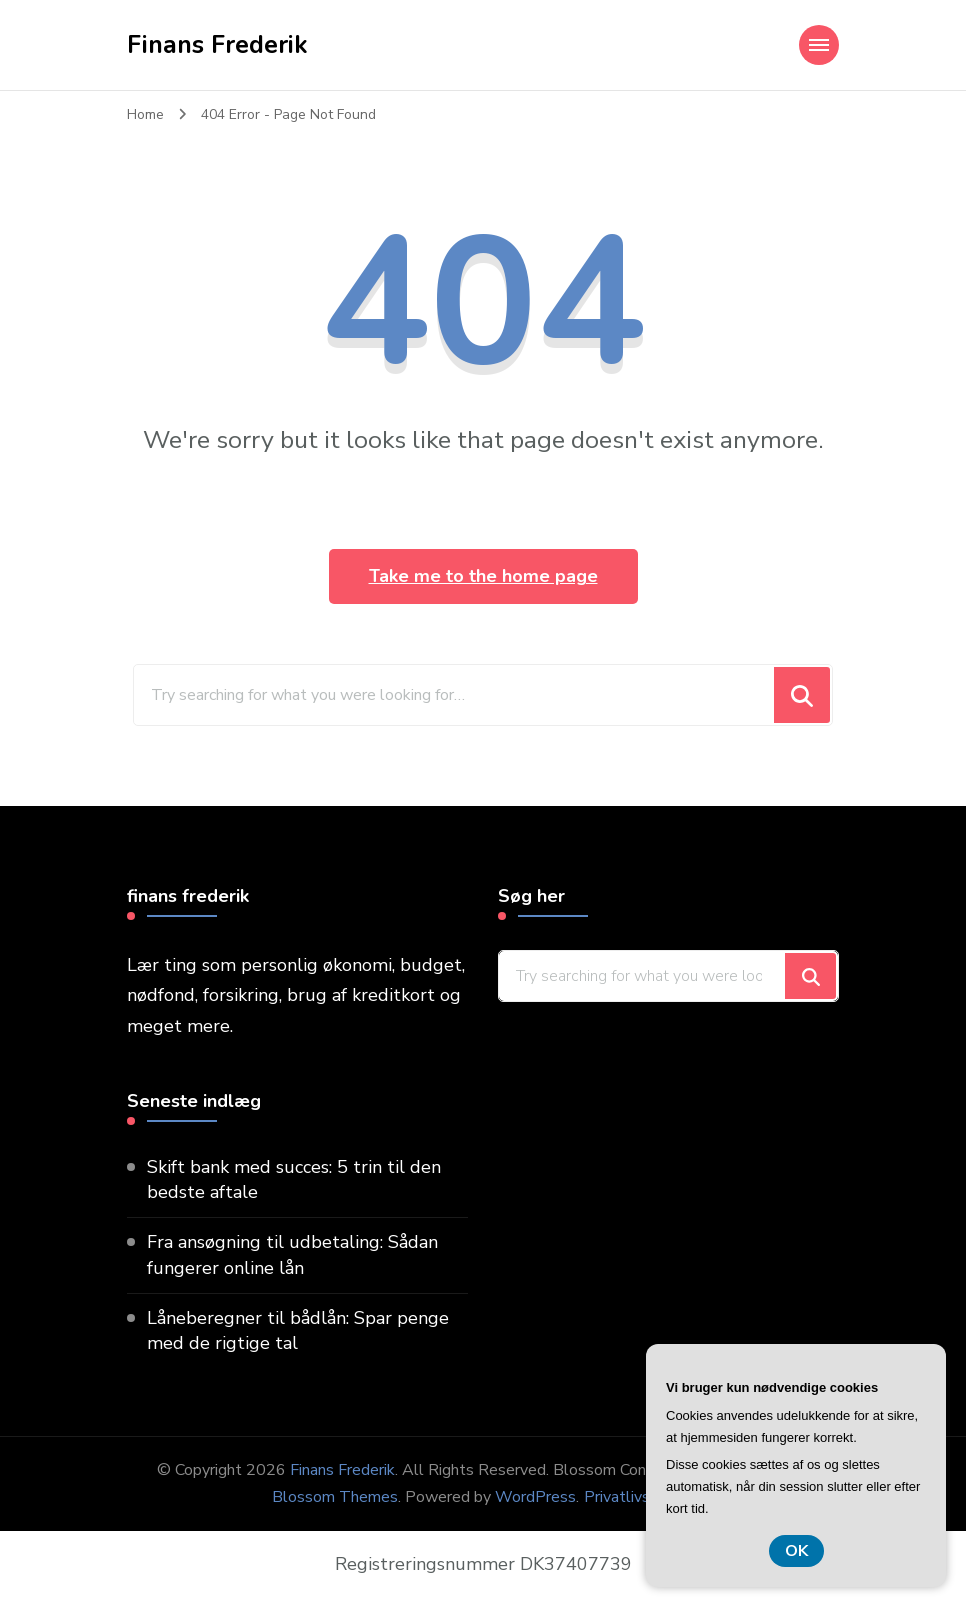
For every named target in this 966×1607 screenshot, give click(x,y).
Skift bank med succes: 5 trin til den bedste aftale (294, 1179)
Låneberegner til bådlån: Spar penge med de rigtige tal (298, 1330)
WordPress (535, 1497)
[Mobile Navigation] (819, 45)
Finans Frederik (217, 45)
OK (796, 1551)
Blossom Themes (335, 1497)
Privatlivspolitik (639, 1497)
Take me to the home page (483, 576)
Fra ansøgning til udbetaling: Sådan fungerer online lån (292, 1254)
